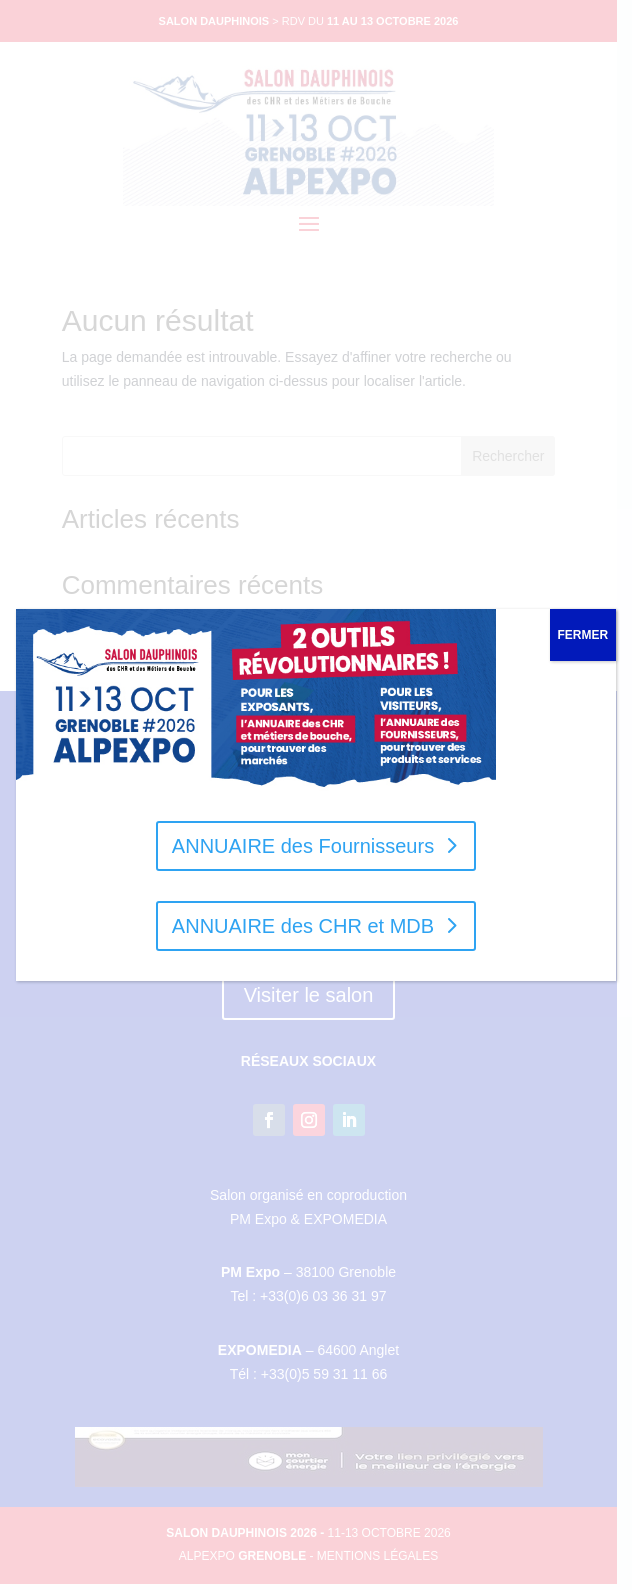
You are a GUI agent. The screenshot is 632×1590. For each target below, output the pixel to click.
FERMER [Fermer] (583, 635)
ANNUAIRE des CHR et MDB (303, 926)
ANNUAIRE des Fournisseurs (303, 846)
